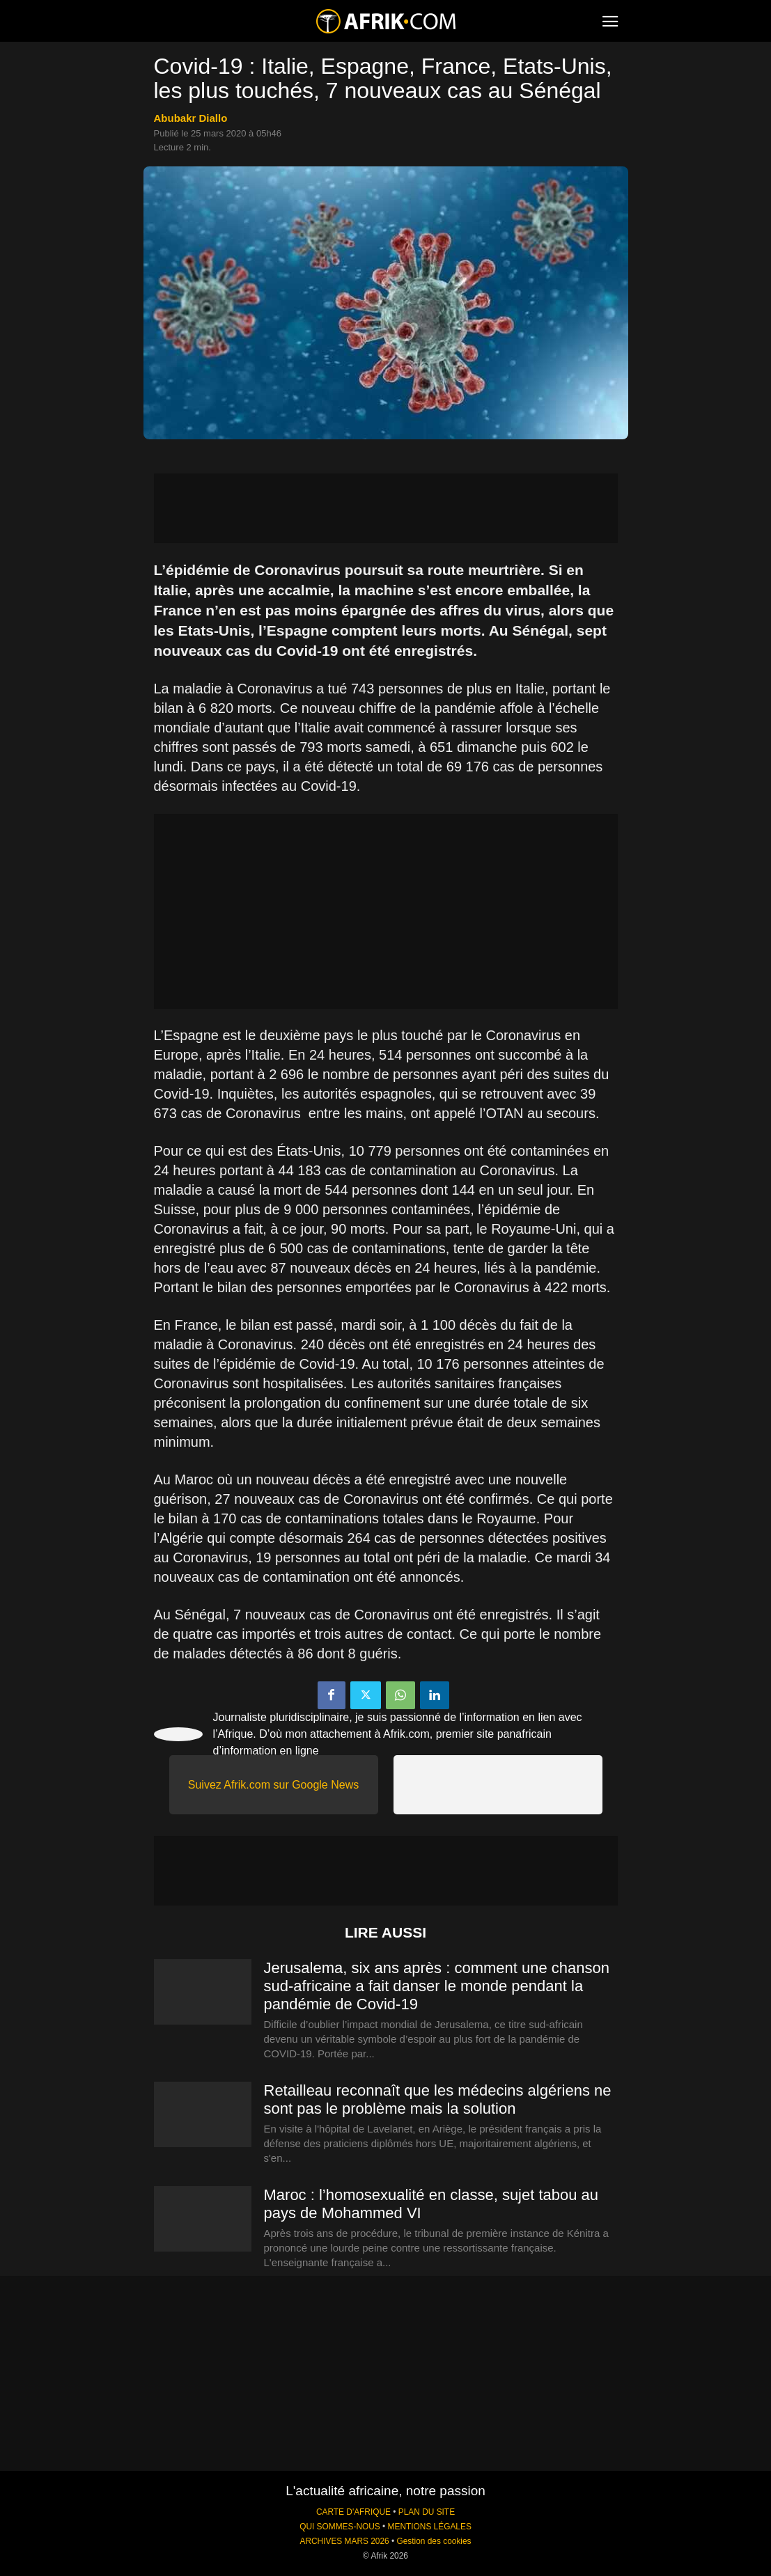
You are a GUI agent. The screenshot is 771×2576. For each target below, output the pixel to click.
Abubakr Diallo (191, 118)
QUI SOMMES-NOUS (339, 2526)
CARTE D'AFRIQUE (353, 2512)
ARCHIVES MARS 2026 (344, 2541)
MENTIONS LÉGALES (430, 2526)
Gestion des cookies (433, 2541)
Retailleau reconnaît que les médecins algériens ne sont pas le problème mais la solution (438, 2099)
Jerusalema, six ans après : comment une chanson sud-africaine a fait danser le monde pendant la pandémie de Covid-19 (436, 1986)
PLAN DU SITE (426, 2512)
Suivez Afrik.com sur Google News (273, 1785)
